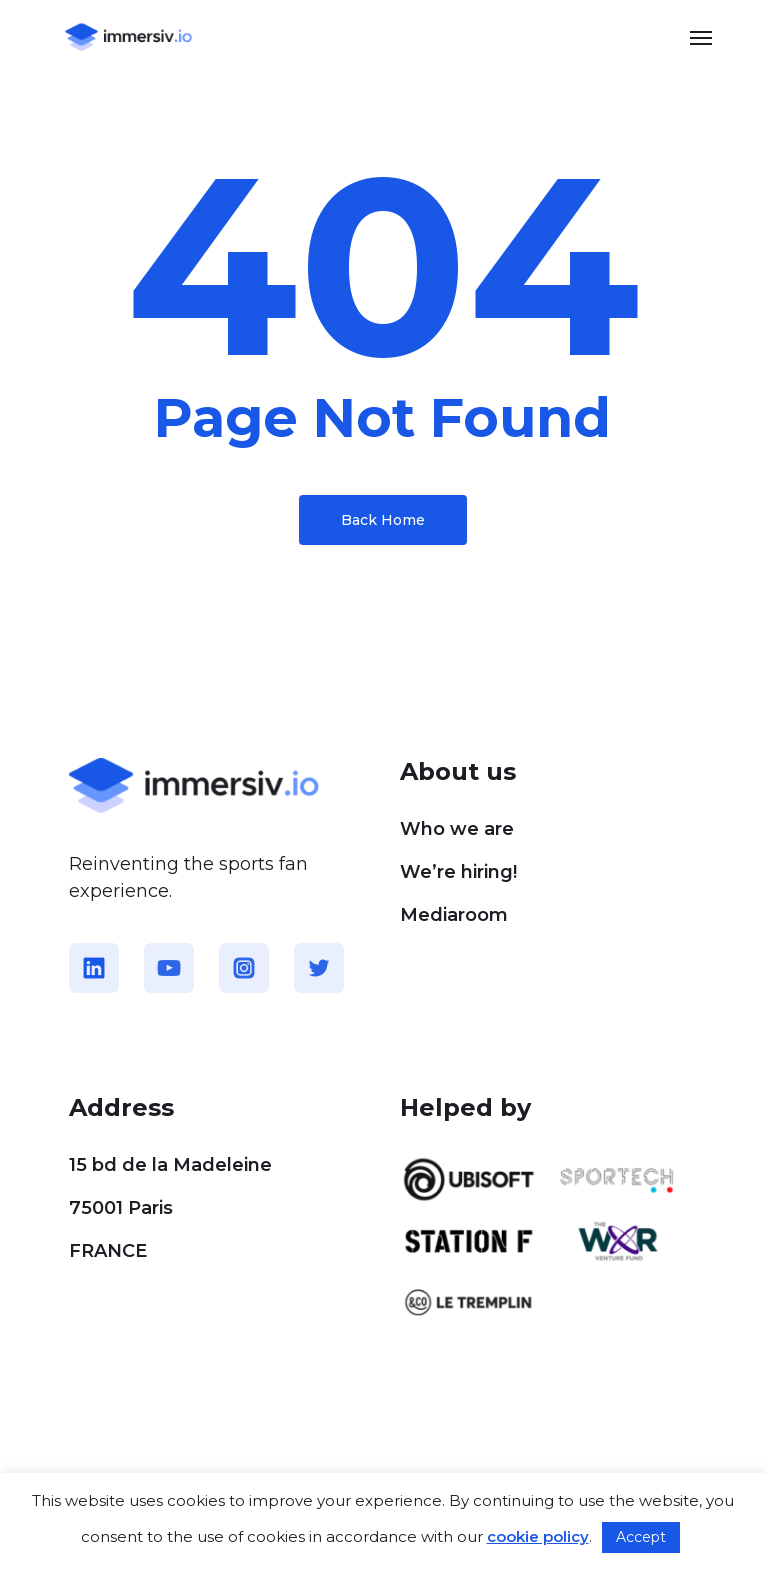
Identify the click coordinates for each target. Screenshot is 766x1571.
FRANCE (108, 1251)
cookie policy (538, 1536)
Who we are (457, 829)
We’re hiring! (458, 872)
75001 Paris (121, 1208)
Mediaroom (454, 915)
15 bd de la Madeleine (170, 1165)
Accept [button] (641, 1537)
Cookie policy (115, 1466)
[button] (701, 37)
